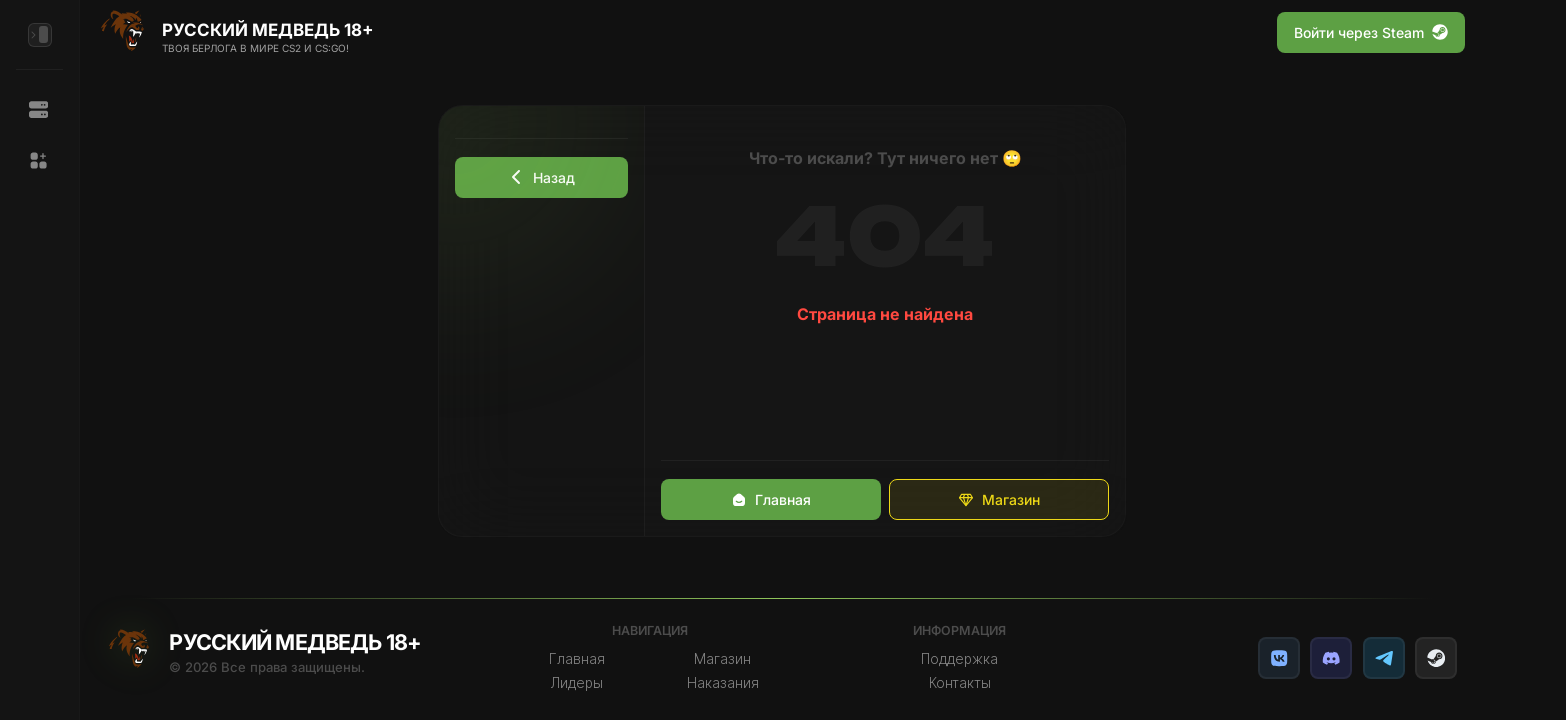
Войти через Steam (1371, 32)
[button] (39, 161)
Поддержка (959, 659)
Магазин (999, 499)
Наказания (723, 683)
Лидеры (577, 683)
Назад (542, 177)
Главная (771, 499)
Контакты (960, 683)
